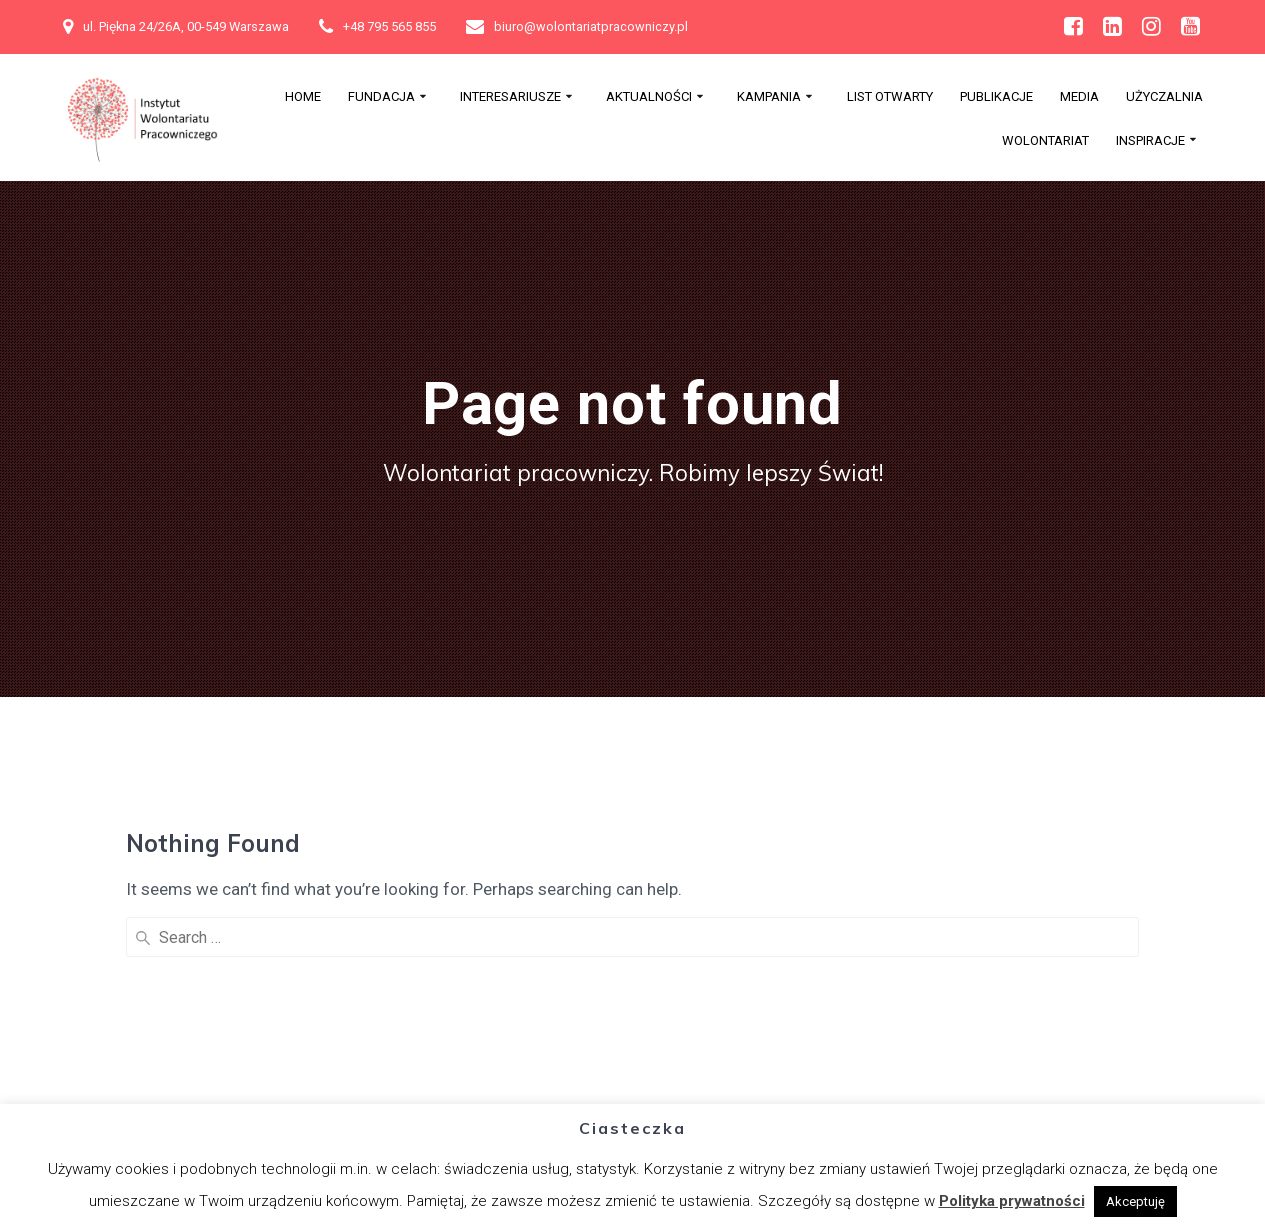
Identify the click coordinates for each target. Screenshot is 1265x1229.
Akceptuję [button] (1135, 1201)
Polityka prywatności (1012, 1201)
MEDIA (1079, 97)
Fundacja (381, 97)
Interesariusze (510, 97)
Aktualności (649, 97)
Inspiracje (1150, 141)
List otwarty (890, 97)
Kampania (769, 97)
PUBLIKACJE (996, 97)
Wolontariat (1045, 141)
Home (303, 97)
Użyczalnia (1164, 97)
